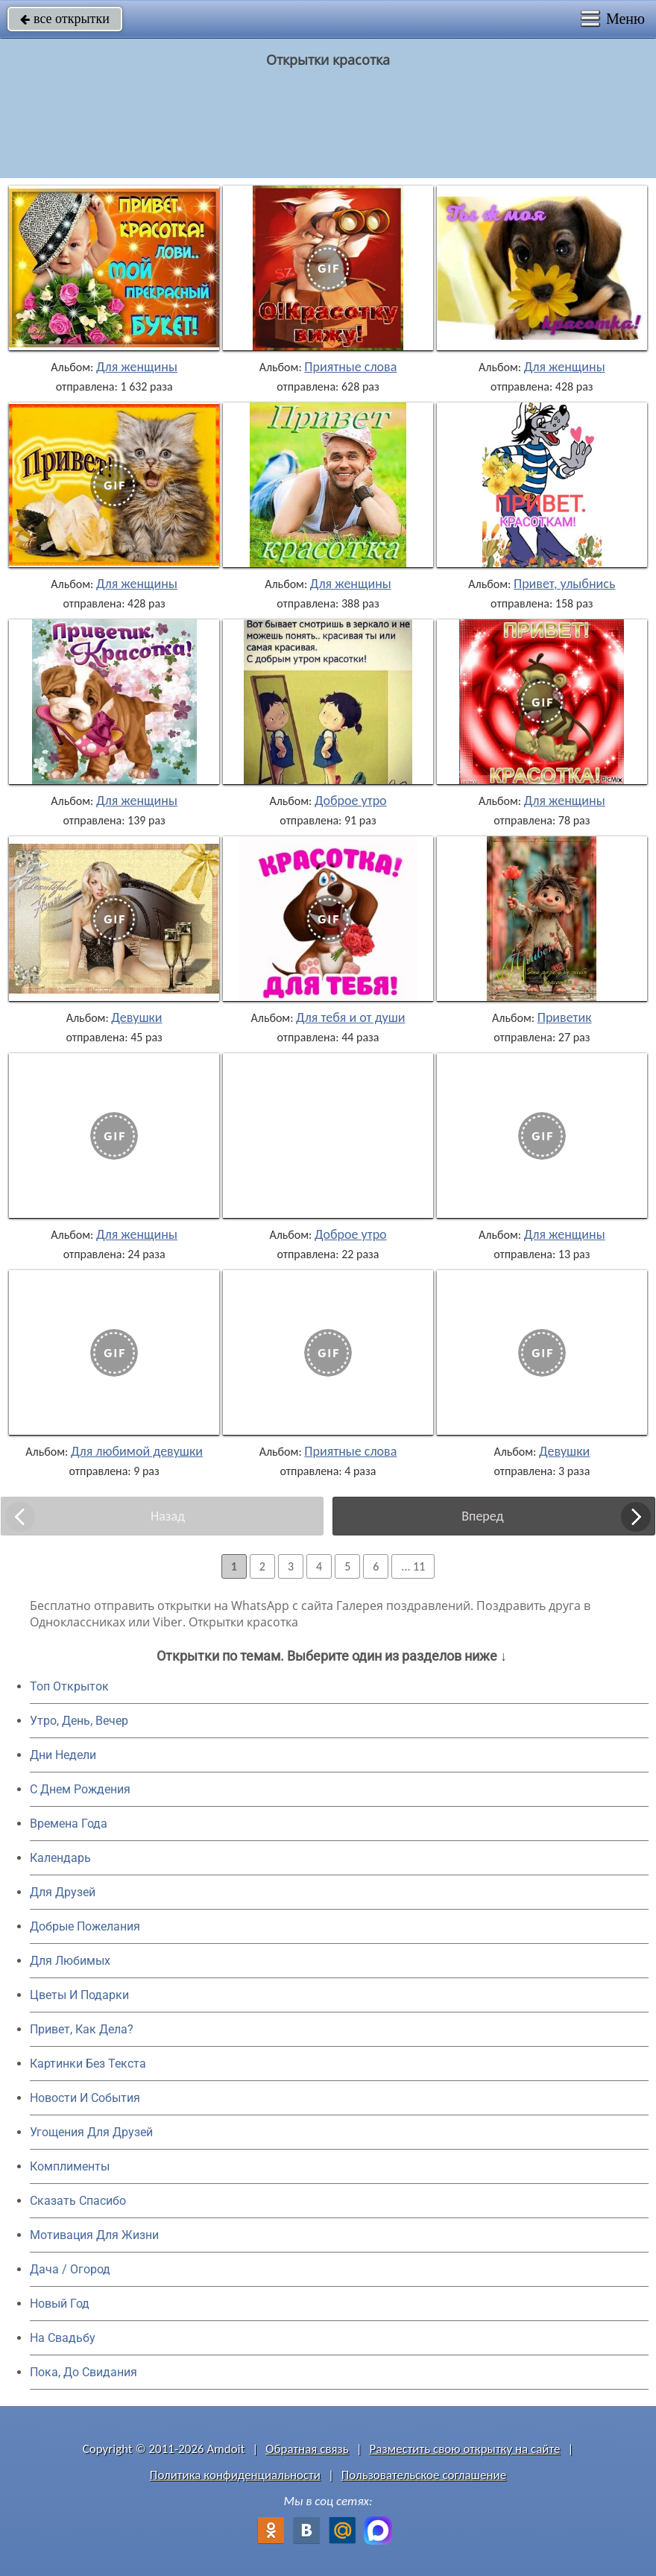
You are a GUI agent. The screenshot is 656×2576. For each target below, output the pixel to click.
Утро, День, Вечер (79, 1721)
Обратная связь (307, 2449)
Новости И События (85, 2098)
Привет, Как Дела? (81, 2029)
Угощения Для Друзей (91, 2132)
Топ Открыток (69, 1686)
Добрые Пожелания (85, 1926)
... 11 (413, 1566)
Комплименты (70, 2166)
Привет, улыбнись (564, 583)
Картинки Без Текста (88, 2063)
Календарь (60, 1858)
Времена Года (68, 1823)
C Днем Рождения (80, 1789)
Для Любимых (70, 1961)
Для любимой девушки (137, 1451)
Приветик (564, 1017)
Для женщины (136, 366)
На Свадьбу (62, 2338)
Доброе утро (351, 800)
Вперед (482, 1516)
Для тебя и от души (350, 1017)
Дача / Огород (70, 2269)
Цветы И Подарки (79, 1995)
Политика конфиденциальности (235, 2475)
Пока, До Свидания (83, 2372)
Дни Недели (63, 1755)
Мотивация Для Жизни (94, 2235)
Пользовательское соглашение (423, 2475)
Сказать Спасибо (78, 2201)
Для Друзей (62, 1892)
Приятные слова (350, 366)
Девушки (136, 1017)
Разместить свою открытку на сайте (465, 2449)
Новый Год (59, 2303)
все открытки (65, 18)
